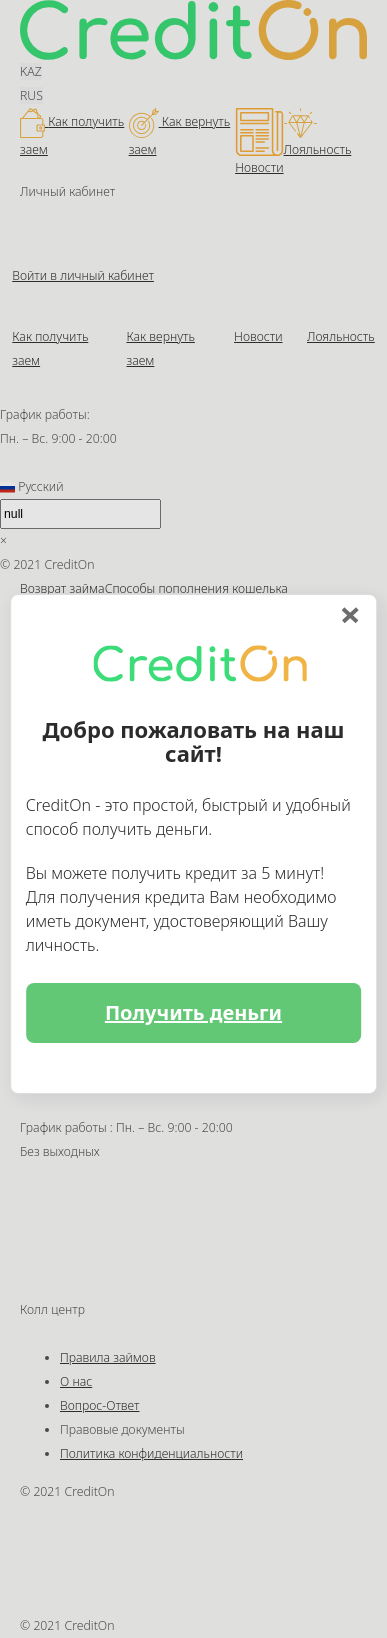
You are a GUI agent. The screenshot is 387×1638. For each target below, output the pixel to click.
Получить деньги (193, 1012)
